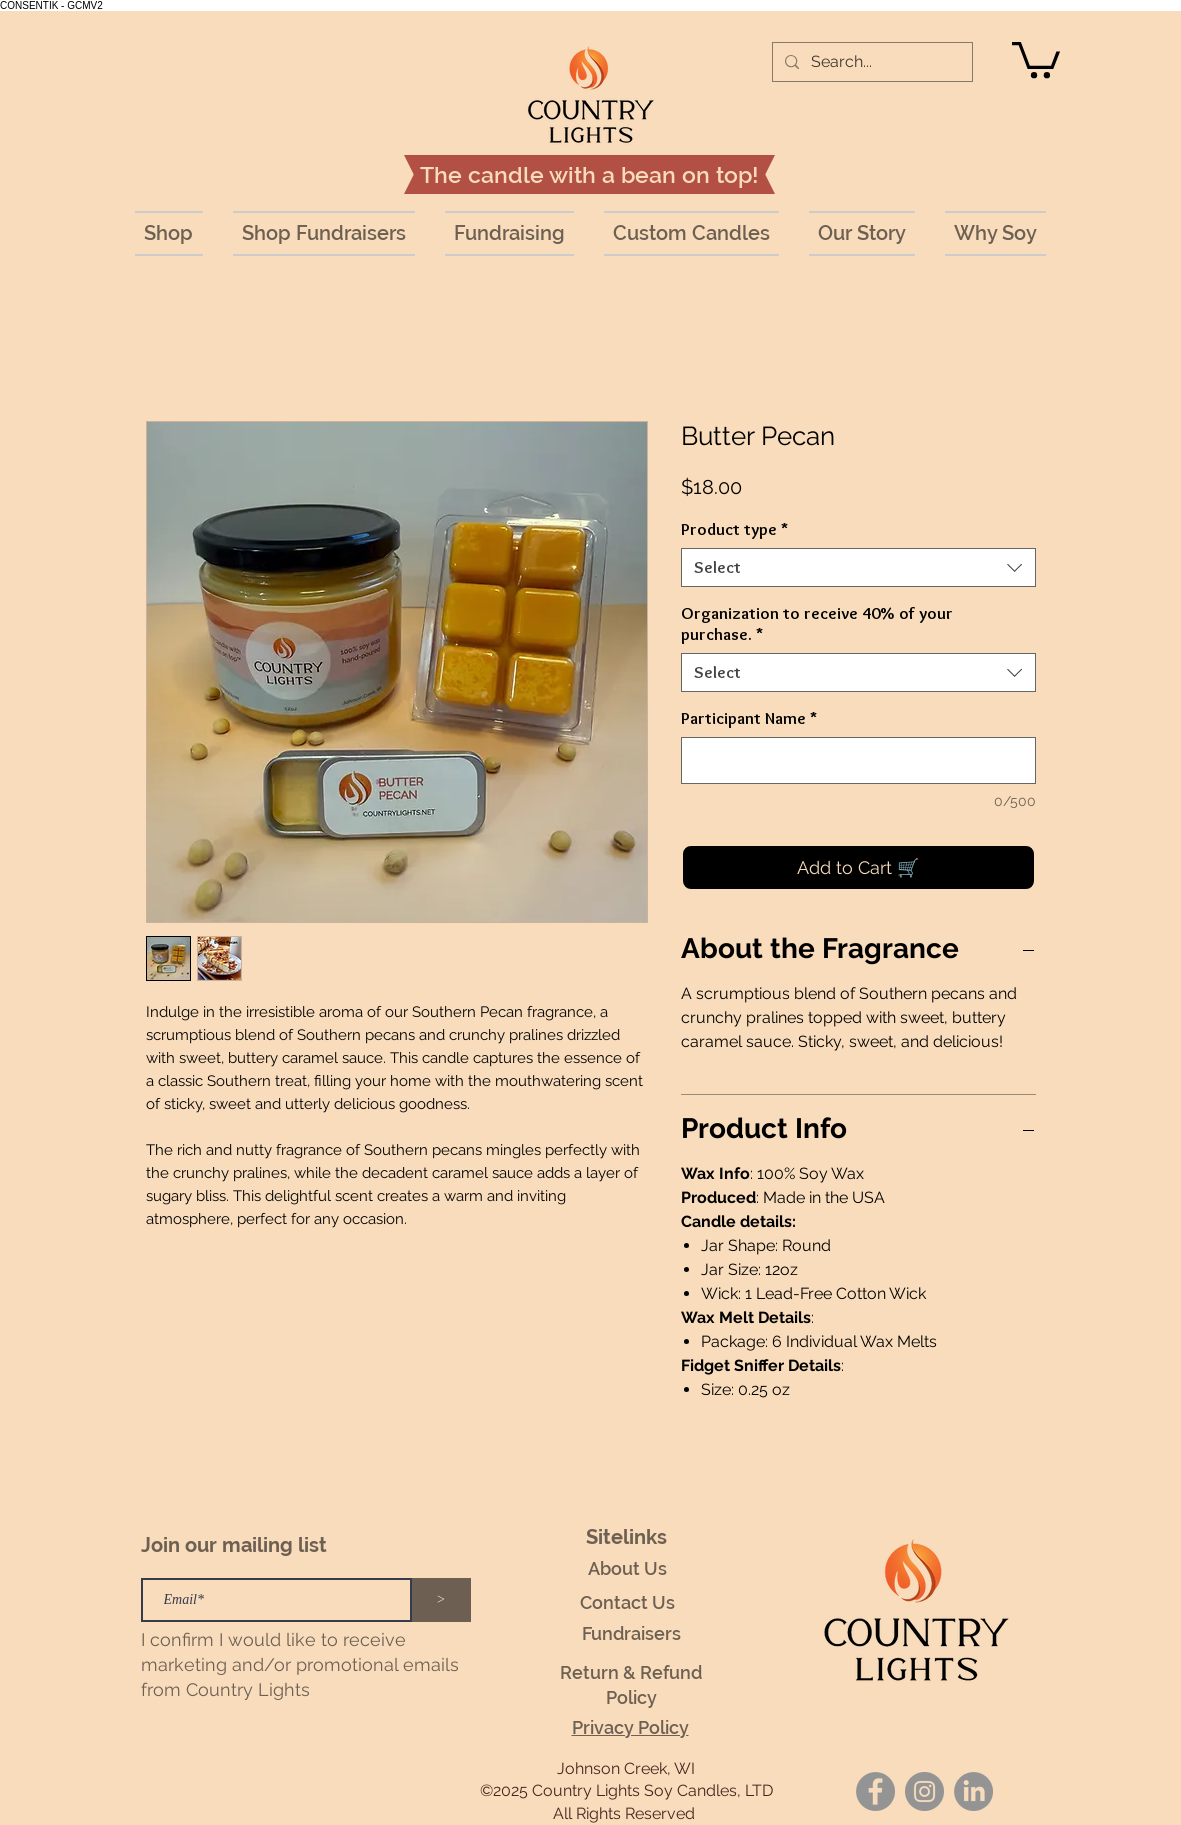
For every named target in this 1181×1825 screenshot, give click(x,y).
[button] (1036, 58)
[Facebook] (875, 1791)
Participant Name (749, 718)
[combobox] (858, 567)
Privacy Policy (630, 1727)
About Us (627, 1568)
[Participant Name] (858, 760)
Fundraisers (631, 1633)
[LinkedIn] (973, 1791)
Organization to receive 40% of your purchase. (817, 623)
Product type (734, 529)
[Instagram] (924, 1791)
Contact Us (627, 1602)
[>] (441, 1600)
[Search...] (870, 62)
